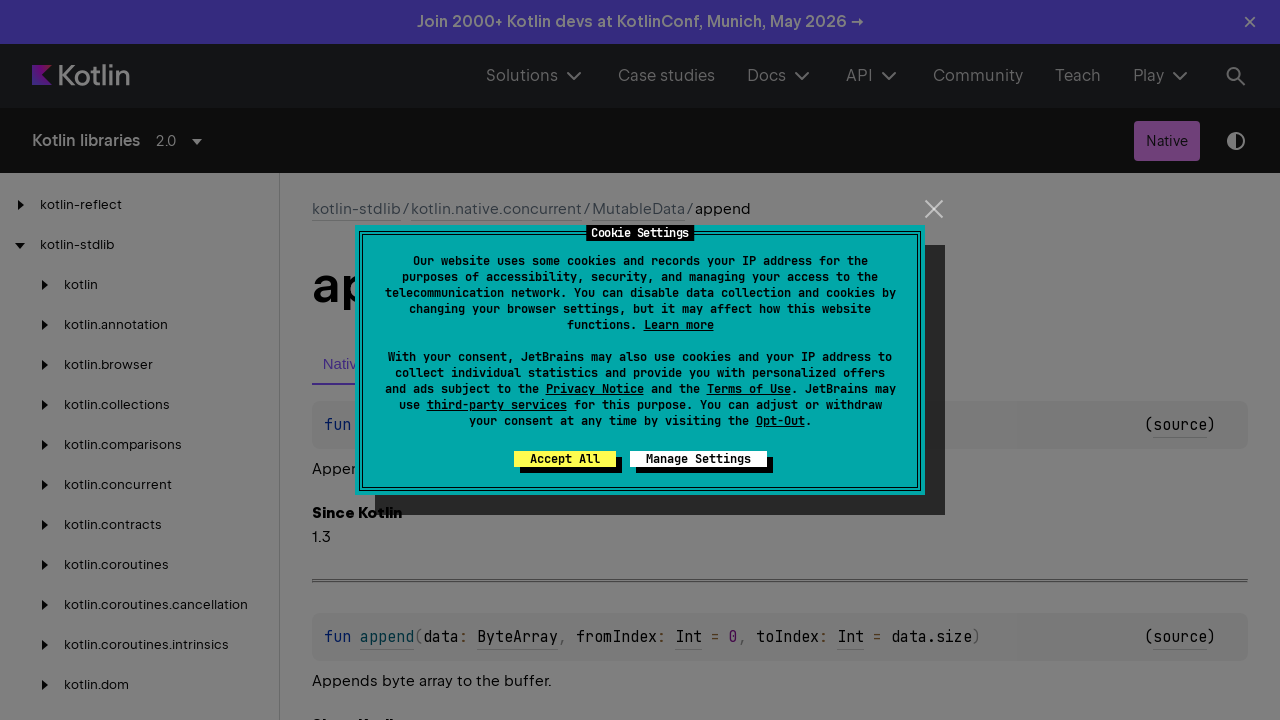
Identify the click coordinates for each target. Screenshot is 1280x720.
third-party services (497, 405)
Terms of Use (749, 389)
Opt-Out (780, 421)
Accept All (565, 459)
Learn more (679, 325)
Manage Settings (698, 459)
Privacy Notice (595, 389)
